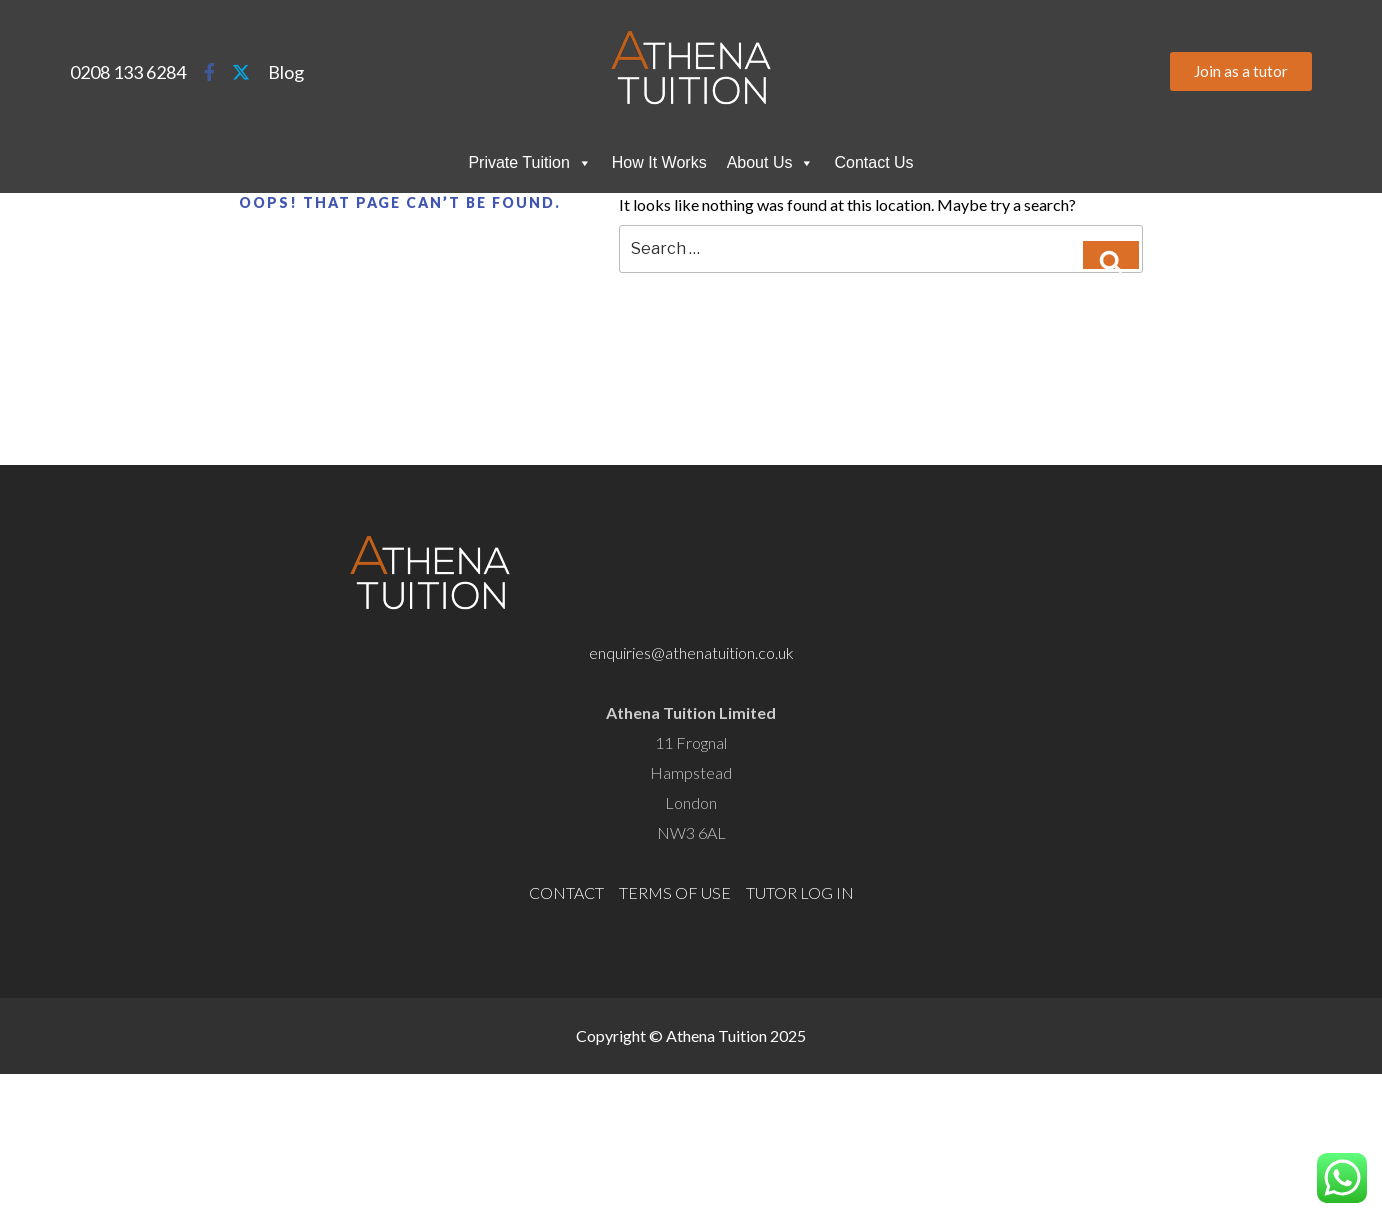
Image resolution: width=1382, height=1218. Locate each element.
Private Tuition (529, 163)
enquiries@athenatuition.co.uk (691, 652)
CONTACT (566, 892)
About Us (771, 163)
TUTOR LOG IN (800, 892)
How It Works (659, 162)
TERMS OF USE (675, 892)
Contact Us (873, 162)
